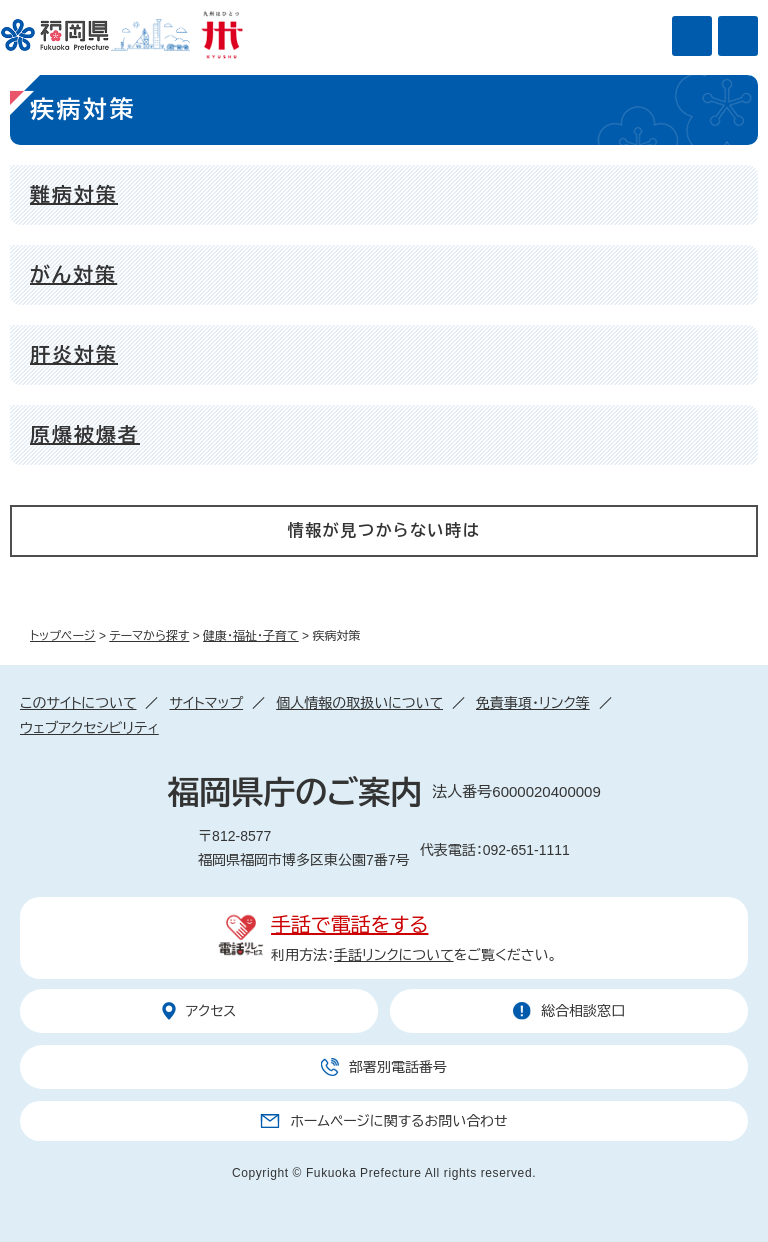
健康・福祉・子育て (251, 636)
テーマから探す (149, 636)
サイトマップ (206, 703)
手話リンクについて (394, 955)
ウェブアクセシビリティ (89, 728)
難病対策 (74, 195)
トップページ (63, 636)
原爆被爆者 (85, 435)
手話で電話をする (349, 925)
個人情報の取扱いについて (359, 703)
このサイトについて (78, 703)
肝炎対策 (74, 355)
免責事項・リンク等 (533, 703)
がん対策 (73, 275)
